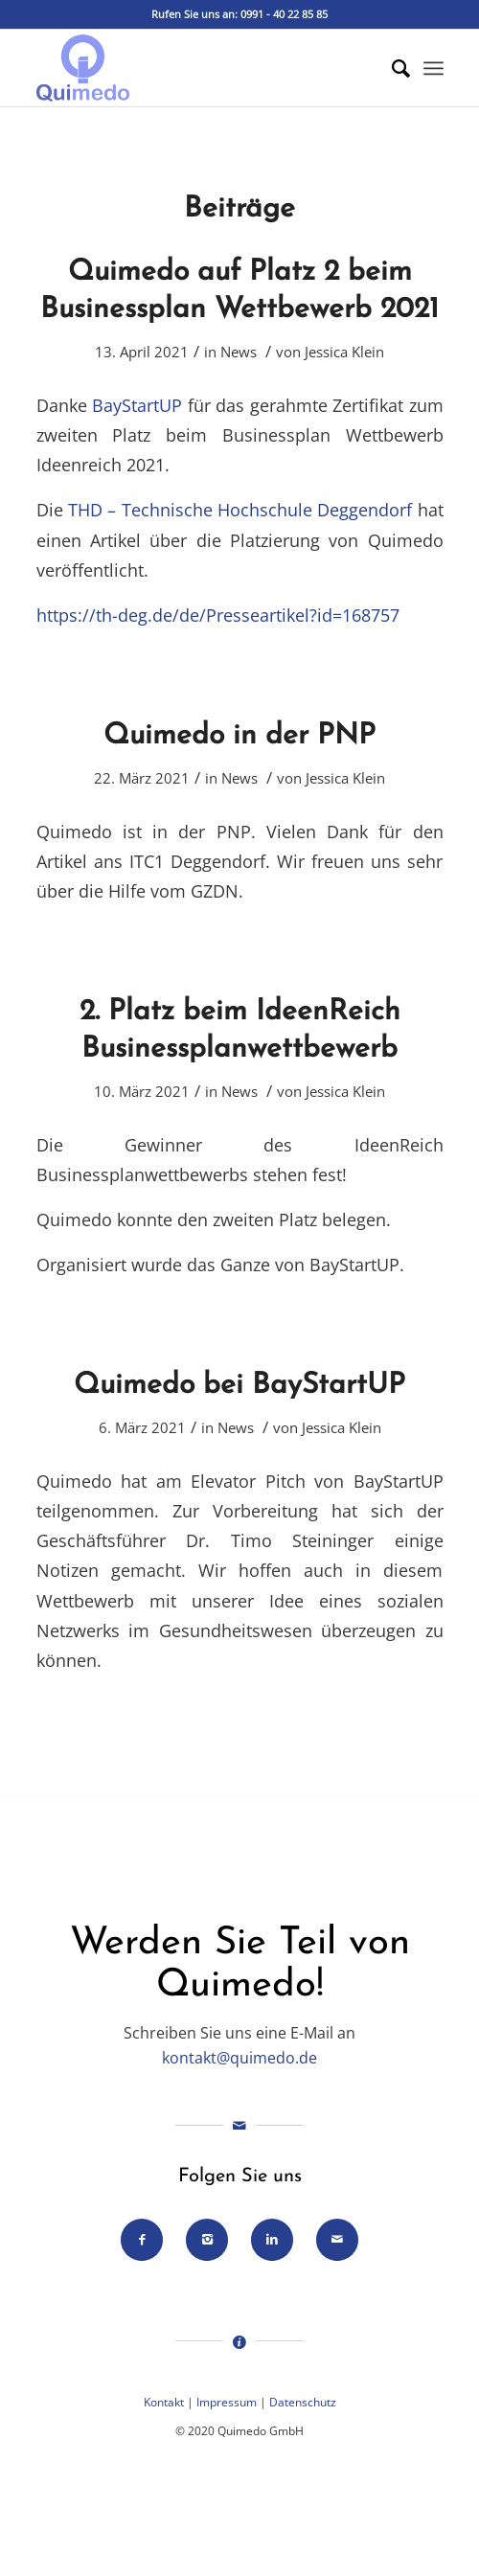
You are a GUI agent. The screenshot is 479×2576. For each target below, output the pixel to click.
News (238, 351)
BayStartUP (137, 405)
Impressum (226, 2402)
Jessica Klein (344, 351)
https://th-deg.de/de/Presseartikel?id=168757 (217, 615)
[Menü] (433, 68)
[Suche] (391, 68)
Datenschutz (302, 2402)
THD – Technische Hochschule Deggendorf (240, 509)
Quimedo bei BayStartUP (239, 1386)
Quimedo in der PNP (239, 736)
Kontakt (164, 2402)
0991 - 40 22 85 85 (284, 14)
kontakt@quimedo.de (239, 2057)
